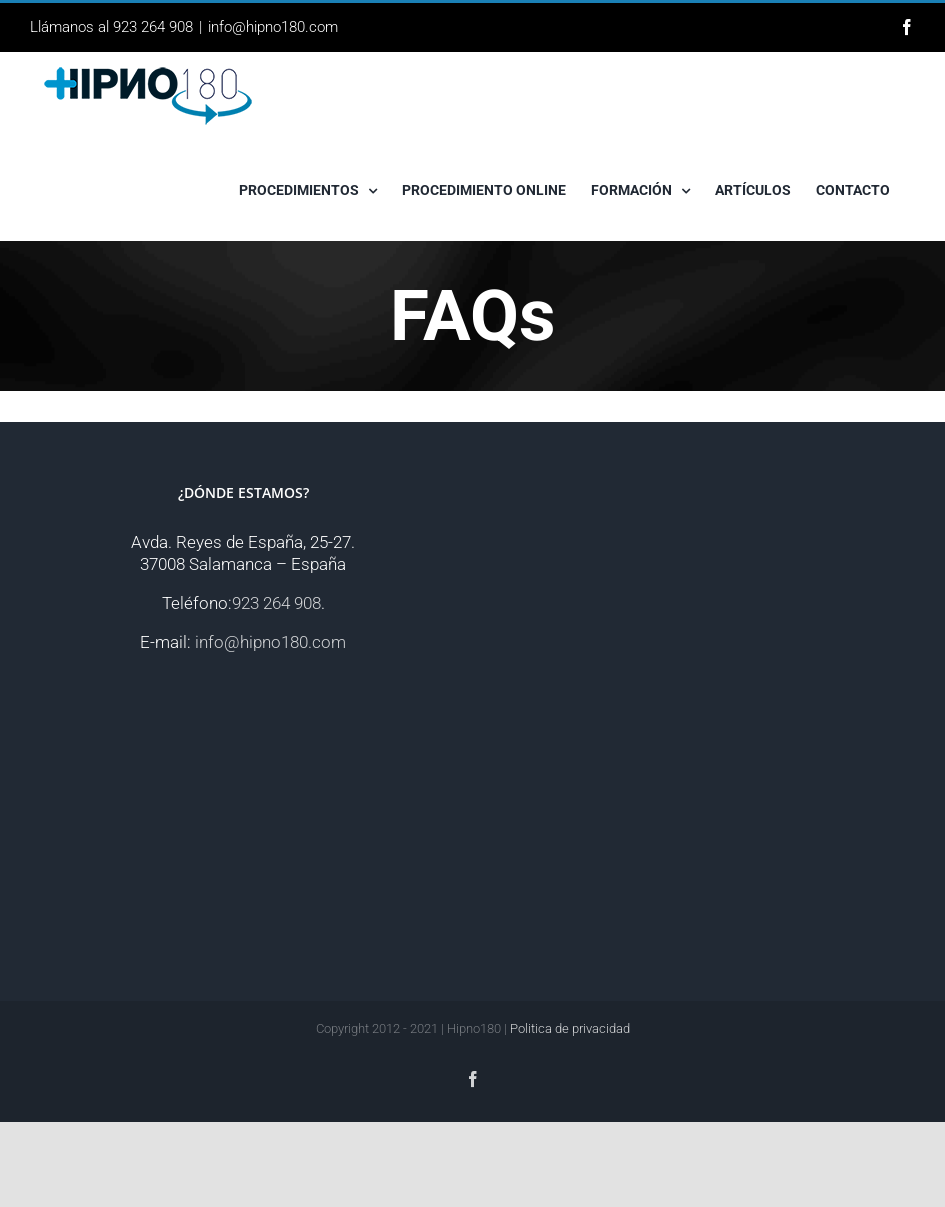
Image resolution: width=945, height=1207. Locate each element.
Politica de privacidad (570, 1028)
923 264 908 (276, 603)
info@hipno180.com (273, 27)
